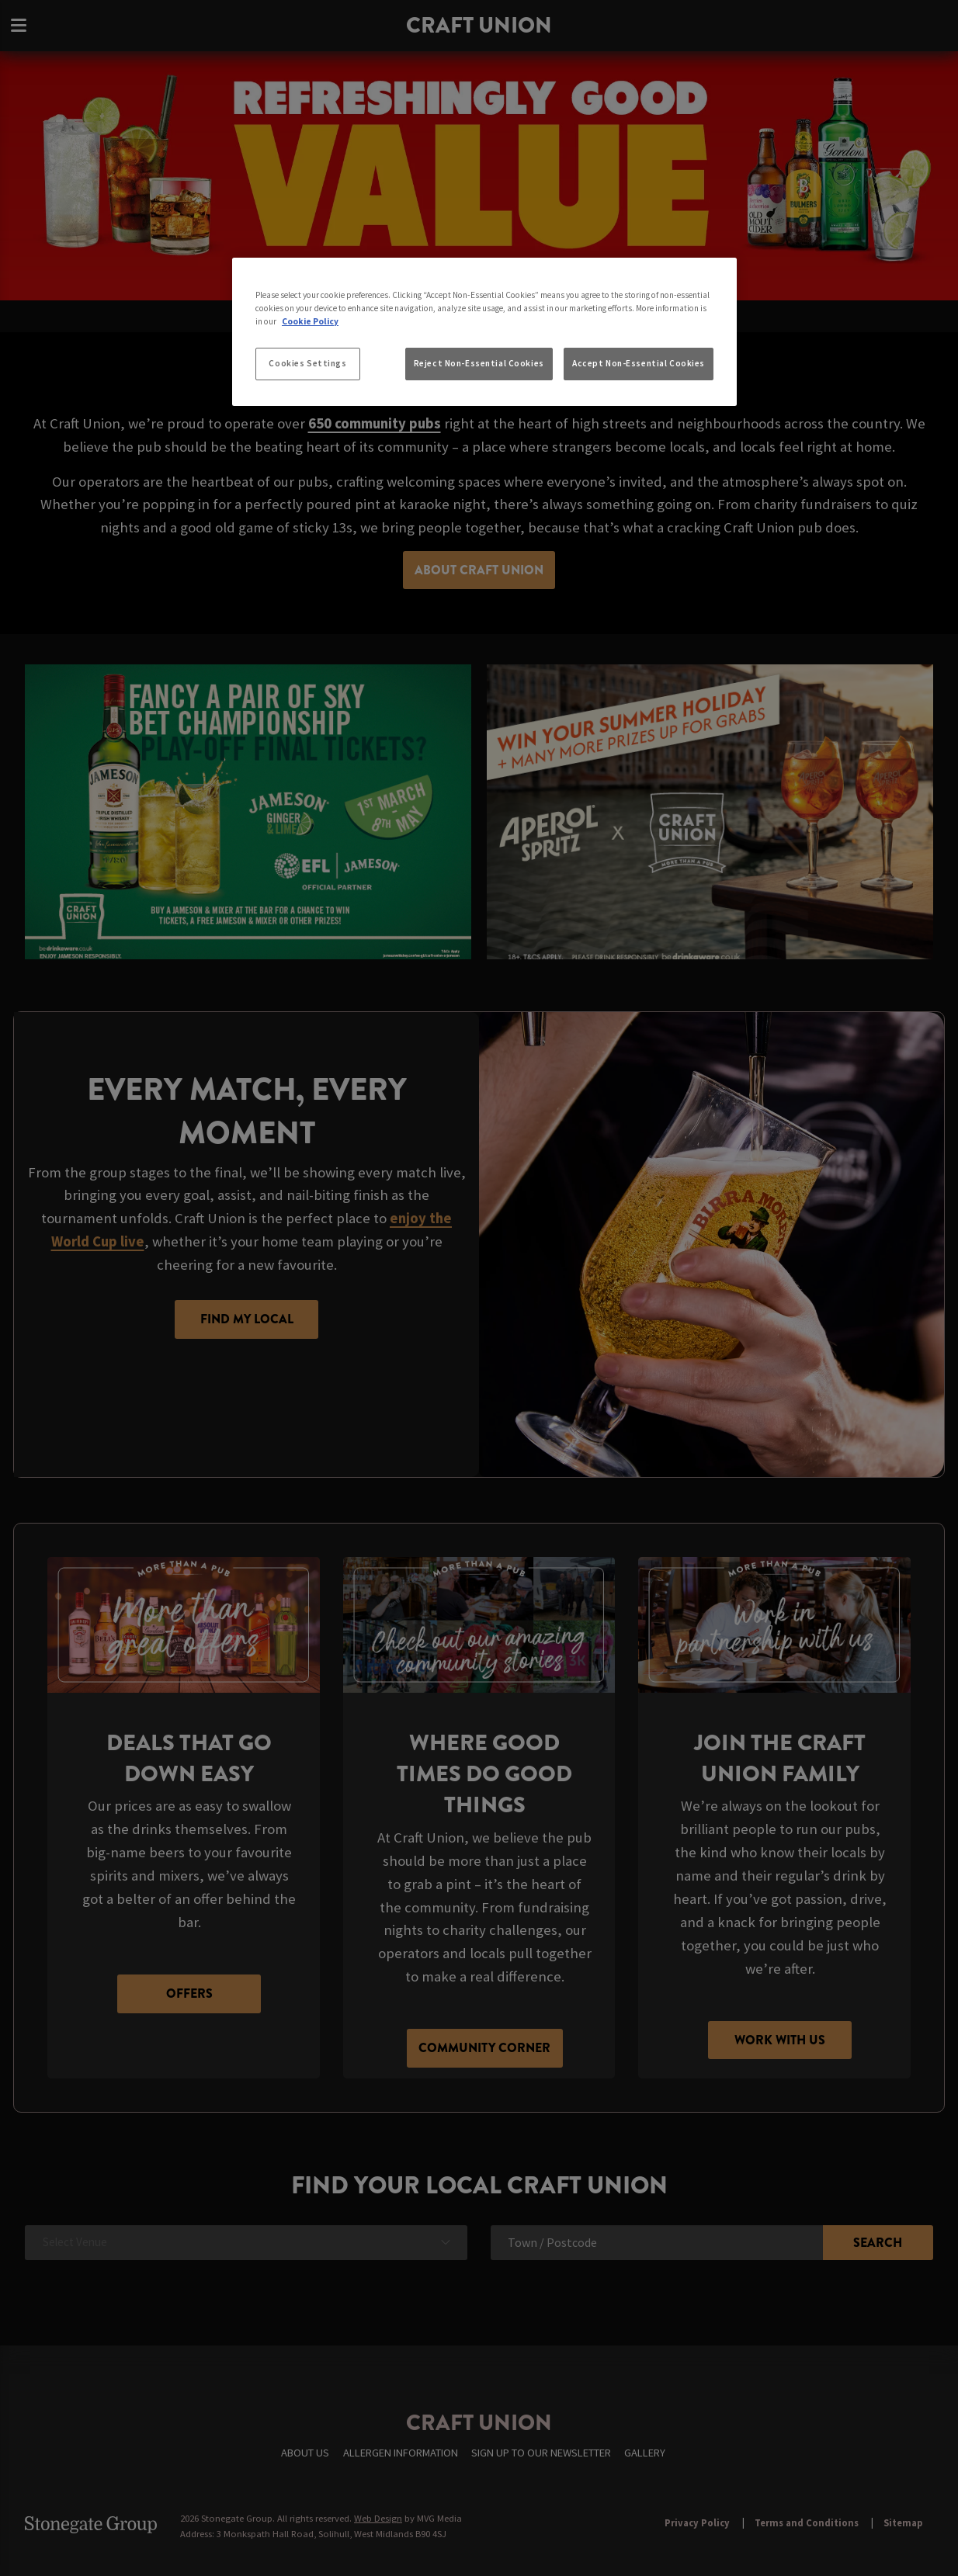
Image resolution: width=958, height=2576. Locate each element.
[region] (484, 332)
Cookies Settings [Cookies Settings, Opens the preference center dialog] (307, 363)
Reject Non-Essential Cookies (479, 363)
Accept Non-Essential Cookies (638, 363)
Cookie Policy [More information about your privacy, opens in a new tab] (310, 321)
